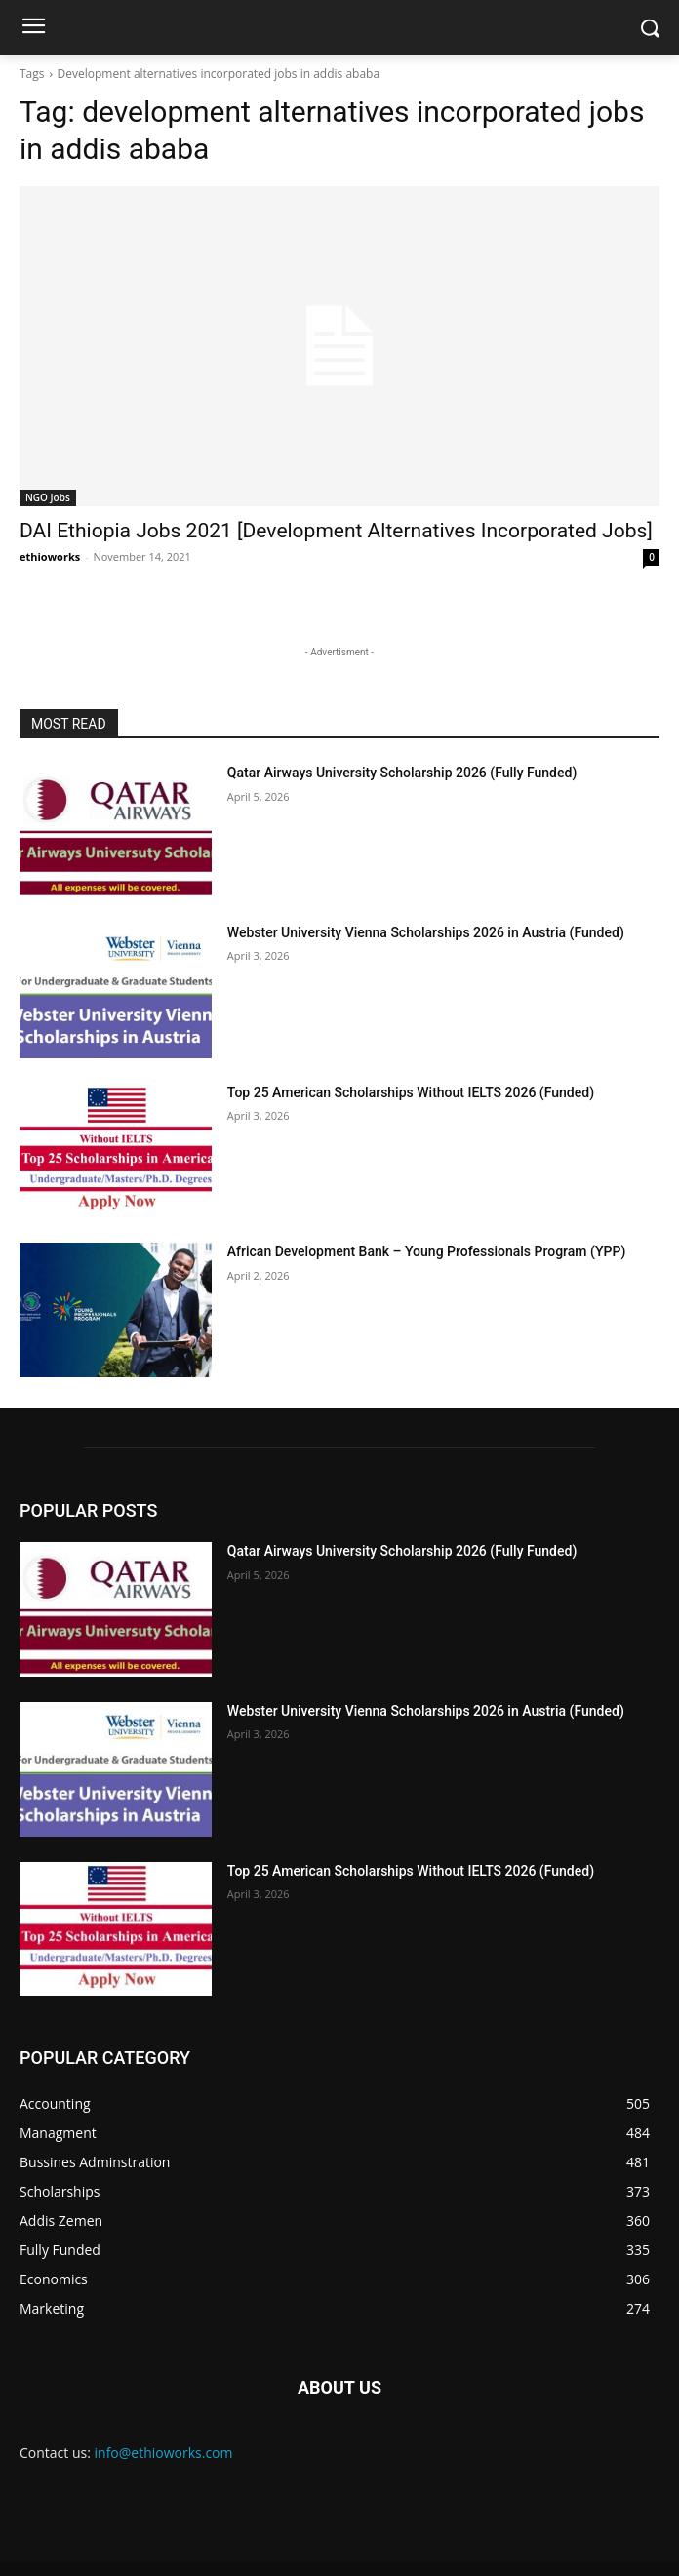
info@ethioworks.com (164, 2452)
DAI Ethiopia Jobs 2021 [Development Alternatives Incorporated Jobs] (336, 530)
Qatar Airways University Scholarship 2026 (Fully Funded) (402, 772)
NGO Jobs (47, 497)
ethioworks (50, 556)
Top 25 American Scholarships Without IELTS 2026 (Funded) (410, 1092)
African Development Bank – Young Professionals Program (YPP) (426, 1251)
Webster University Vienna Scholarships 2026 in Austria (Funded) (425, 932)
